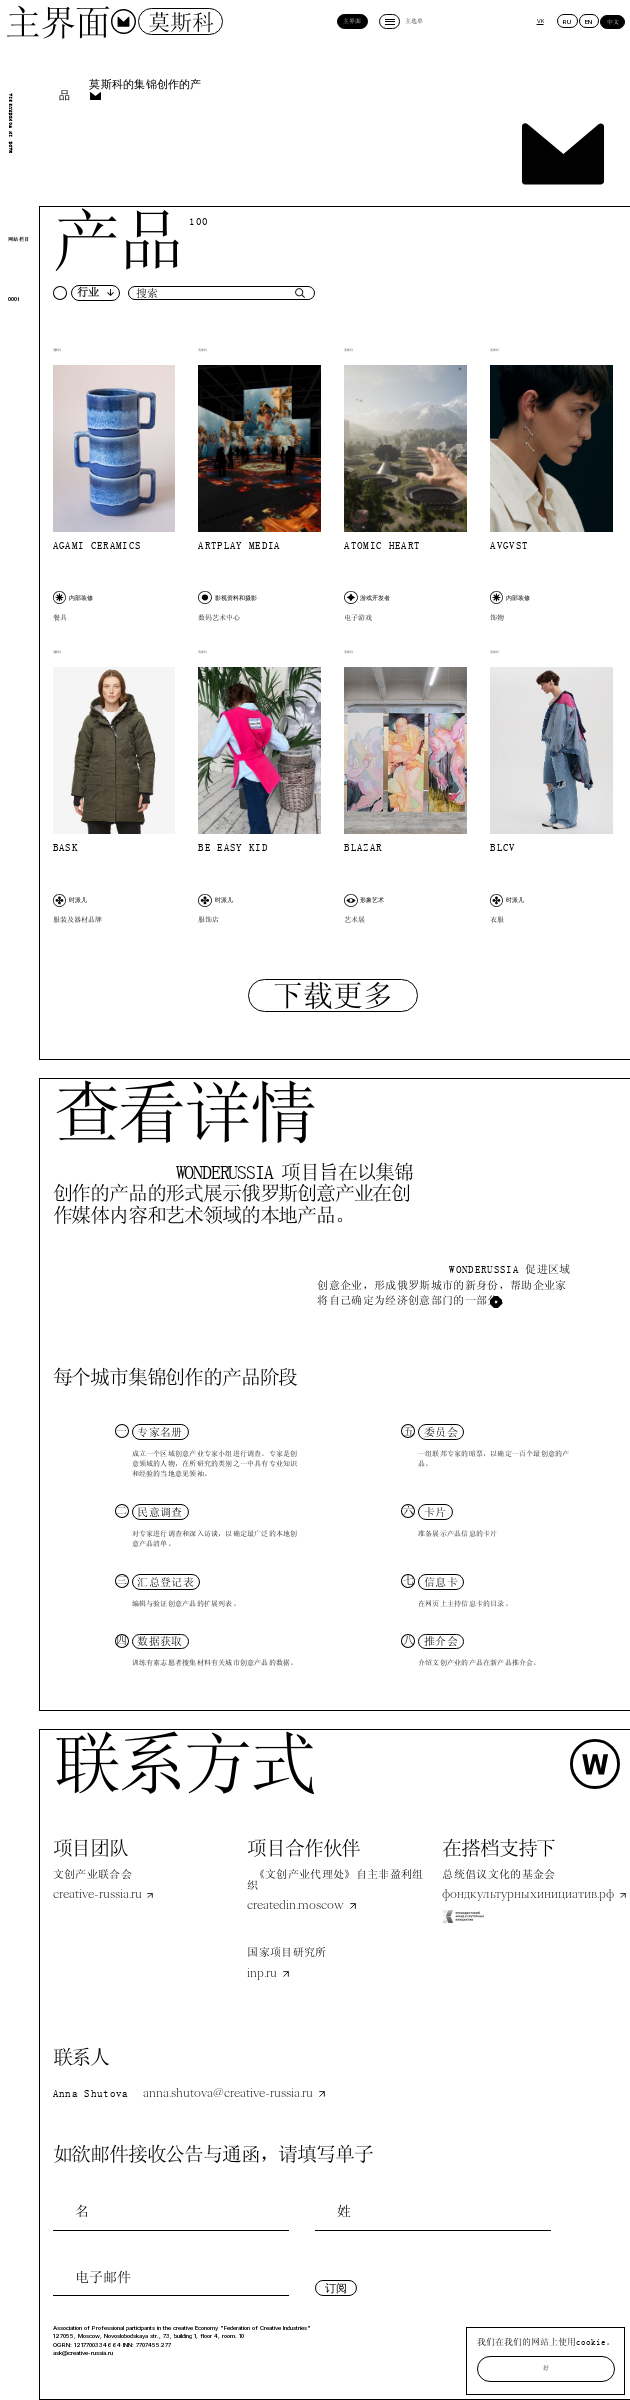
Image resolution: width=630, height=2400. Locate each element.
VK (540, 21)
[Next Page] (332, 995)
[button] (86, 293)
